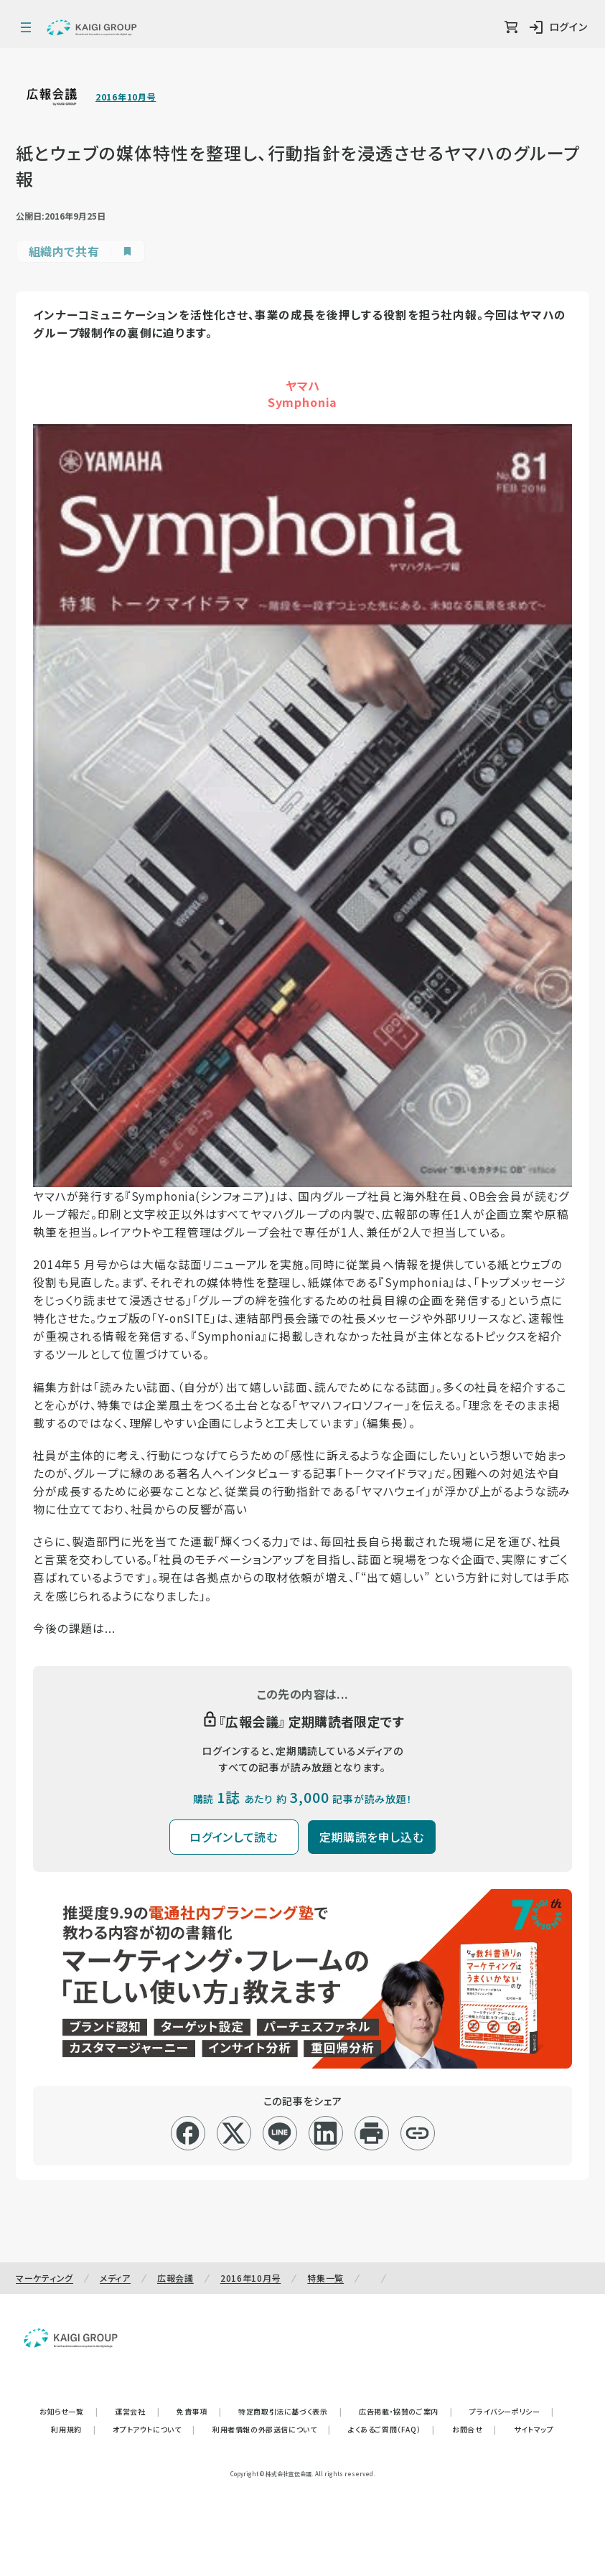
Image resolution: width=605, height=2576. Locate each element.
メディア (115, 2278)
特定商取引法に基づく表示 (290, 2411)
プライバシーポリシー (511, 2411)
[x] (233, 2133)
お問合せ (474, 2429)
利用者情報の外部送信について (271, 2429)
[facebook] (188, 2133)
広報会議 (175, 2278)
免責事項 (199, 2411)
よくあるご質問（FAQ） (391, 2429)
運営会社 (137, 2411)
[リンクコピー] (417, 2133)
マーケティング (44, 2278)
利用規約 (73, 2429)
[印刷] (371, 2133)
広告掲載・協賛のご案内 (405, 2411)
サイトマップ (534, 2429)
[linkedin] (325, 2133)
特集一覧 (325, 2278)
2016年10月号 (125, 97)
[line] (279, 2133)
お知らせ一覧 (68, 2411)
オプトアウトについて (154, 2429)
